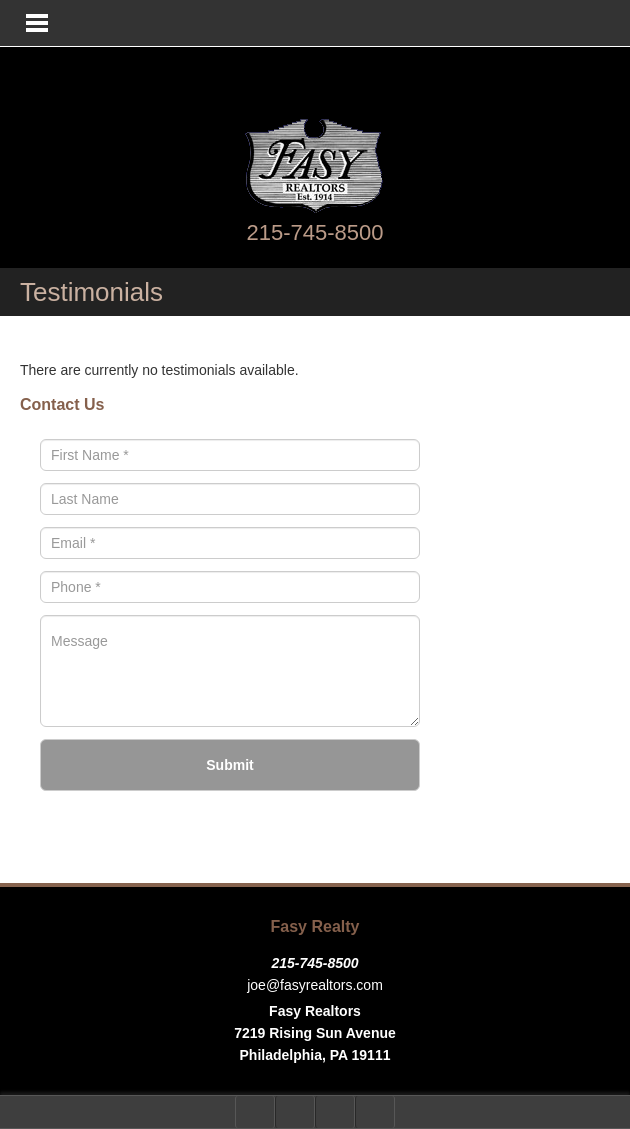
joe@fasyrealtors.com (315, 985)
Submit (229, 765)
